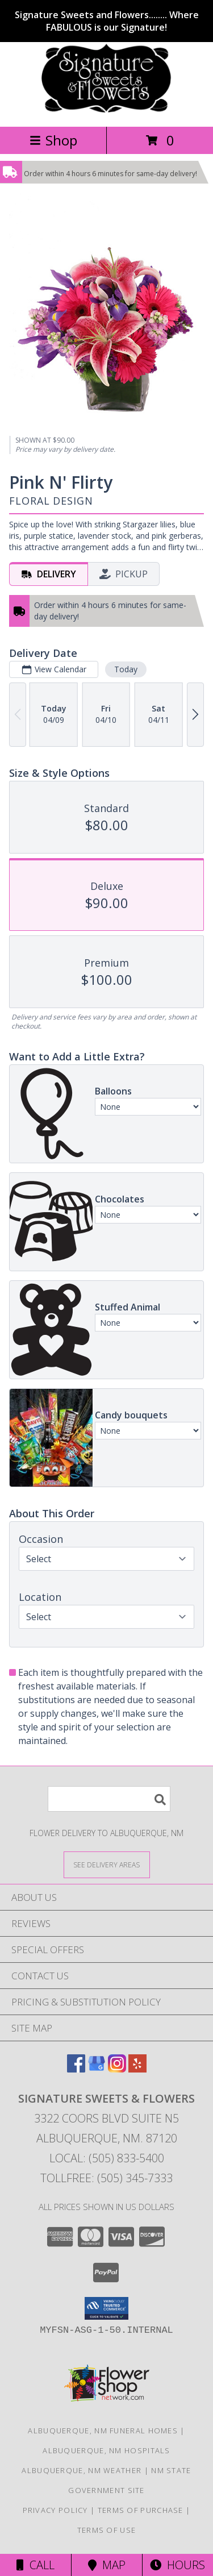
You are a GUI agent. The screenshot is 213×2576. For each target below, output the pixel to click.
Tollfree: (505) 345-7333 (106, 2178)
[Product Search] (109, 1799)
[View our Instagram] (117, 2068)
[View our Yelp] (137, 2068)
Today (125, 669)
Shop (53, 140)
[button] (106, 2308)
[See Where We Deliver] (107, 1864)
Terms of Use (106, 2530)
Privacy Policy (55, 2510)
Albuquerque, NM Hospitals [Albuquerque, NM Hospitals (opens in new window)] (106, 2450)
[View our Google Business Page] (96, 2068)
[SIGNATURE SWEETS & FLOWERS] (106, 110)
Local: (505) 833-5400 (106, 2158)
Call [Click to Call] (35, 2565)
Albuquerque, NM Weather (81, 2470)
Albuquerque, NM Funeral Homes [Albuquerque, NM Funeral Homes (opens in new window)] (103, 2430)
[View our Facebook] (76, 2068)
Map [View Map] (107, 2565)
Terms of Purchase (140, 2510)
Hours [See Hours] (177, 2565)
